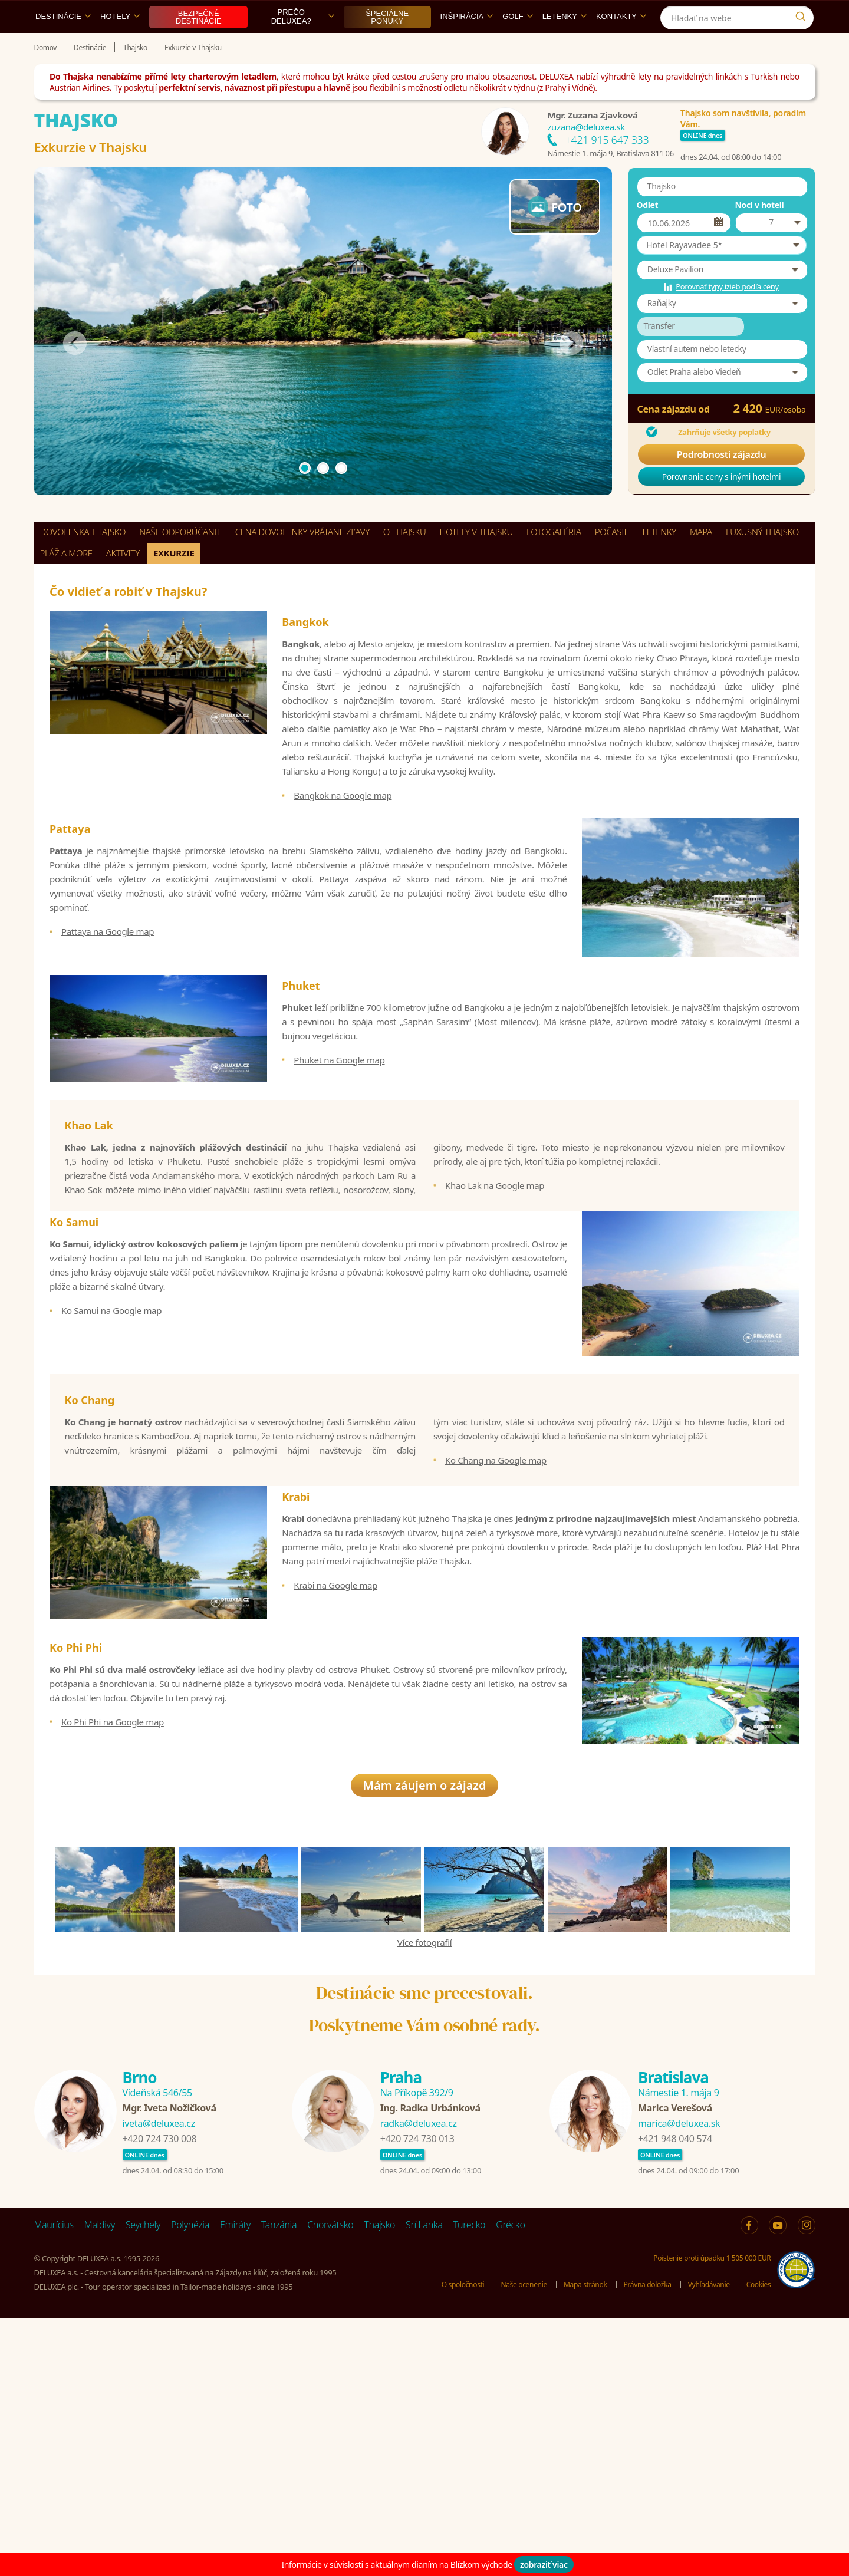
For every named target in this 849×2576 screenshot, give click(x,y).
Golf (517, 43)
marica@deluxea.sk (679, 2380)
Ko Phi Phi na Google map (112, 1936)
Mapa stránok (574, 2542)
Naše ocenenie (508, 2542)
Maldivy (99, 2482)
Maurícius (54, 2482)
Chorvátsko (330, 2482)
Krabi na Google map (335, 1768)
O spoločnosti (444, 2542)
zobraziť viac (544, 2564)
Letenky (564, 43)
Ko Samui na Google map (111, 1441)
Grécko (510, 2482)
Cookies (757, 2542)
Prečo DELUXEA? (302, 43)
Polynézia (190, 2482)
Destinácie (63, 43)
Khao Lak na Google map (494, 1296)
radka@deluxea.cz (418, 2380)
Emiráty (235, 2482)
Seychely (143, 2482)
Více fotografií (424, 2200)
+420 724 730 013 (417, 2396)
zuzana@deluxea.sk (586, 154)
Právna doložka (640, 2542)
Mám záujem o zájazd (424, 2043)
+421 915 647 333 (607, 167)
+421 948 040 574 (675, 2396)
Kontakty (621, 43)
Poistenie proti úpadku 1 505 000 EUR (707, 2515)
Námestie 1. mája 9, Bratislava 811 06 (610, 180)
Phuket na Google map (339, 1139)
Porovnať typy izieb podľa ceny (727, 313)
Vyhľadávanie (705, 2542)
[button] (722, 272)
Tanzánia (279, 2482)
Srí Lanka (424, 2482)
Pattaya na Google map (107, 978)
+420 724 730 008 (160, 2396)
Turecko (469, 2482)
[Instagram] (803, 14)
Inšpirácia (466, 43)
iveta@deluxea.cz (159, 2380)
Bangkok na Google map (342, 822)
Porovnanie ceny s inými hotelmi (721, 503)
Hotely (120, 43)
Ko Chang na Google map (496, 1623)
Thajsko (379, 2482)
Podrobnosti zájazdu (721, 481)
